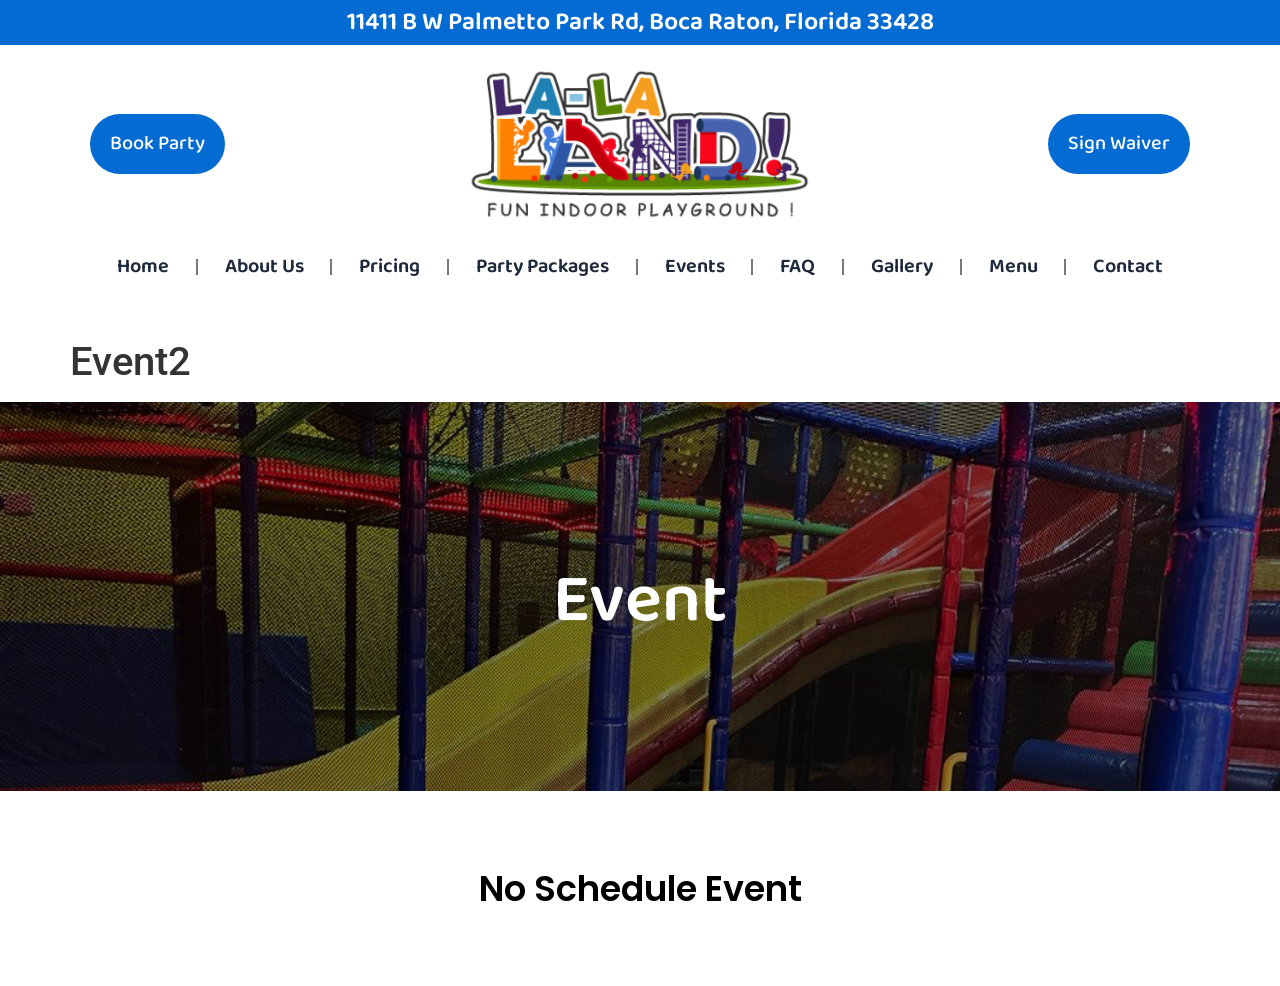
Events (695, 266)
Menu (1013, 266)
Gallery (902, 266)
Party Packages (542, 266)
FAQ (797, 266)
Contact (1128, 266)
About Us (264, 266)
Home (143, 266)
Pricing (389, 266)
